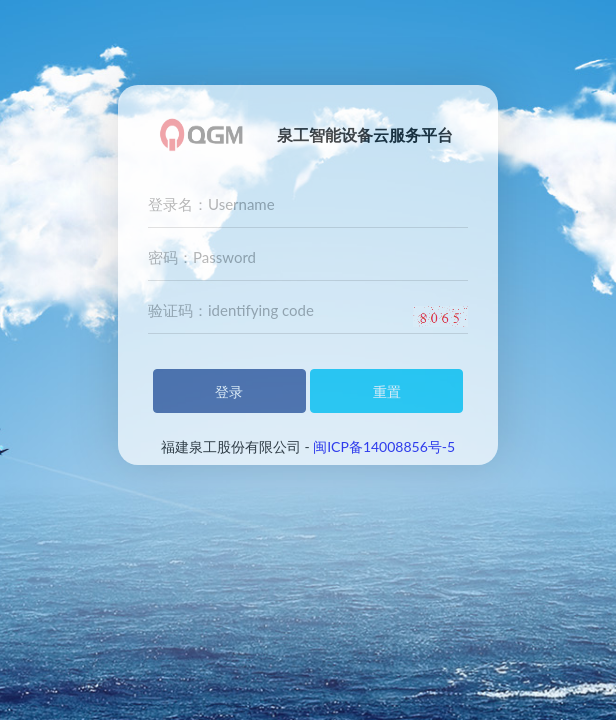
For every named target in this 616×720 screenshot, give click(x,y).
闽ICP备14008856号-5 (384, 446)
